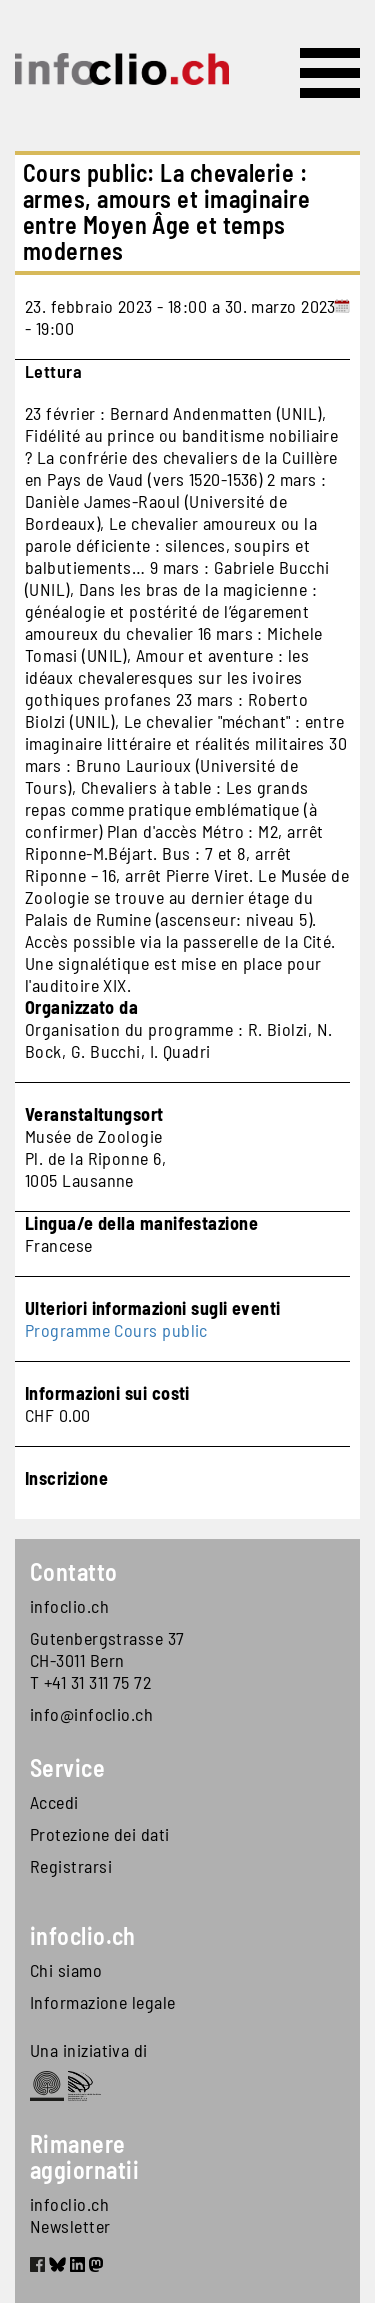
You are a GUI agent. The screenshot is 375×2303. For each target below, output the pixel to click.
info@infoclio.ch (91, 1714)
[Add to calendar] (343, 317)
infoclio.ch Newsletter (70, 2215)
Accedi (54, 1802)
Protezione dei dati (100, 1834)
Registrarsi (71, 1866)
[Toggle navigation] (330, 73)
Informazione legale (103, 2002)
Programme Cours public (116, 1330)
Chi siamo (66, 1970)
